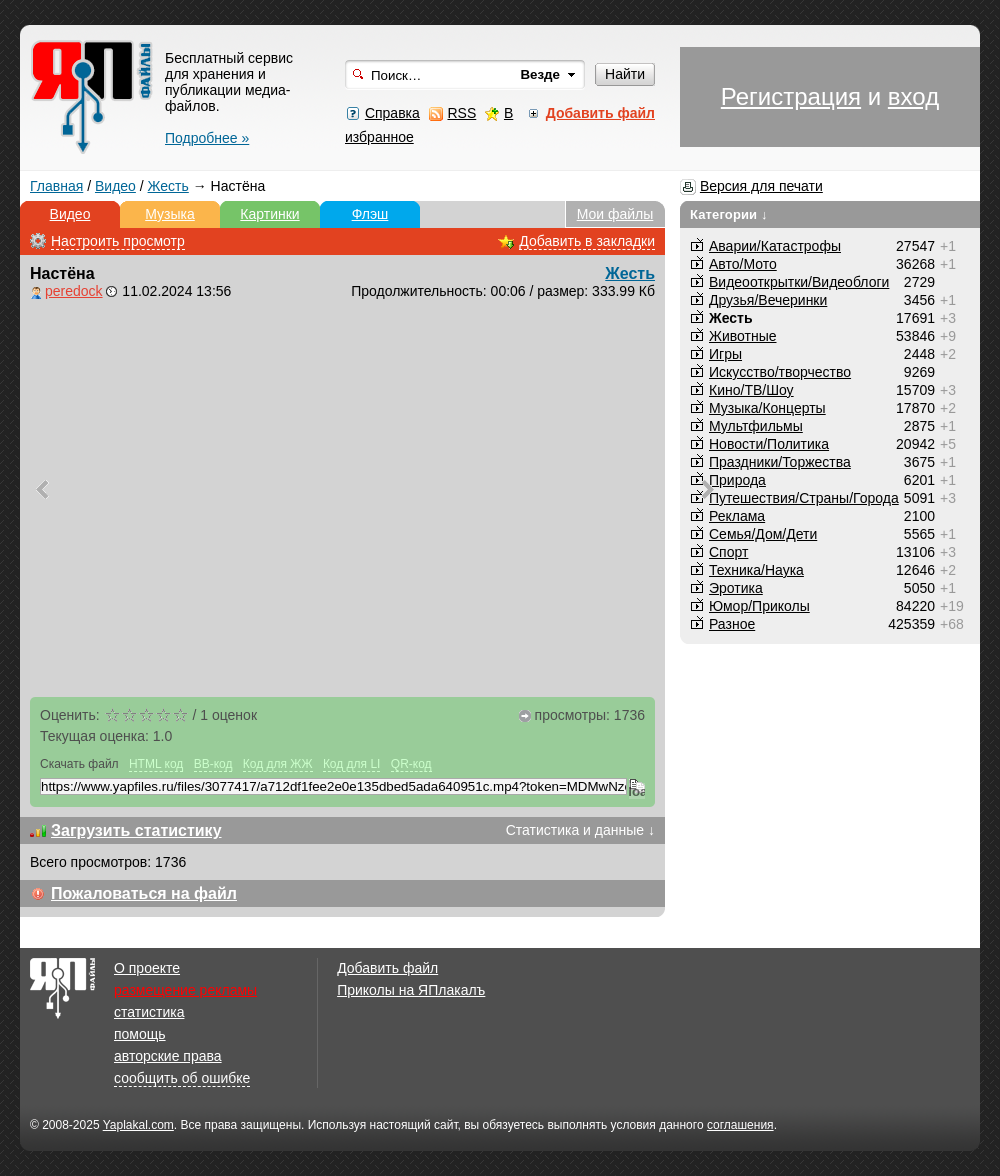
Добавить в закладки (587, 241)
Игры (725, 354)
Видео (115, 186)
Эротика (736, 588)
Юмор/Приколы (759, 606)
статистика (149, 1012)
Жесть (168, 186)
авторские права (168, 1056)
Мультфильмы (756, 426)
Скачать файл (79, 764)
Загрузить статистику (136, 830)
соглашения (740, 1125)
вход (913, 96)
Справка (392, 113)
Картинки (269, 214)
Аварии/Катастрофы (775, 246)
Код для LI (352, 764)
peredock (74, 291)
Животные (743, 336)
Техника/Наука (756, 570)
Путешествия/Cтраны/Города (804, 498)
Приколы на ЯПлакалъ (411, 990)
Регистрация (791, 96)
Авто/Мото (743, 264)
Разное (732, 624)
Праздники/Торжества (780, 462)
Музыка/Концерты (767, 408)
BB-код (213, 764)
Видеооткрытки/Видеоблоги (799, 282)
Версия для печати (761, 186)
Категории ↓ (729, 214)
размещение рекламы (185, 990)
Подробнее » (207, 138)
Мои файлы (615, 214)
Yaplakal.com (138, 1125)
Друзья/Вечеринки (768, 300)
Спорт (728, 552)
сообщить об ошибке (182, 1078)
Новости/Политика (769, 444)
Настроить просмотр (118, 241)
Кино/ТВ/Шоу (751, 390)
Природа (737, 480)
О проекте (147, 968)
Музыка (170, 214)
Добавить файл (387, 968)
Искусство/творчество (780, 372)
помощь (140, 1034)
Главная (56, 186)
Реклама (737, 516)
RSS (461, 113)
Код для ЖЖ (278, 764)
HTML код (156, 764)
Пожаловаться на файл (144, 893)
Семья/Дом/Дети (763, 534)
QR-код (411, 764)
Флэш (370, 214)
